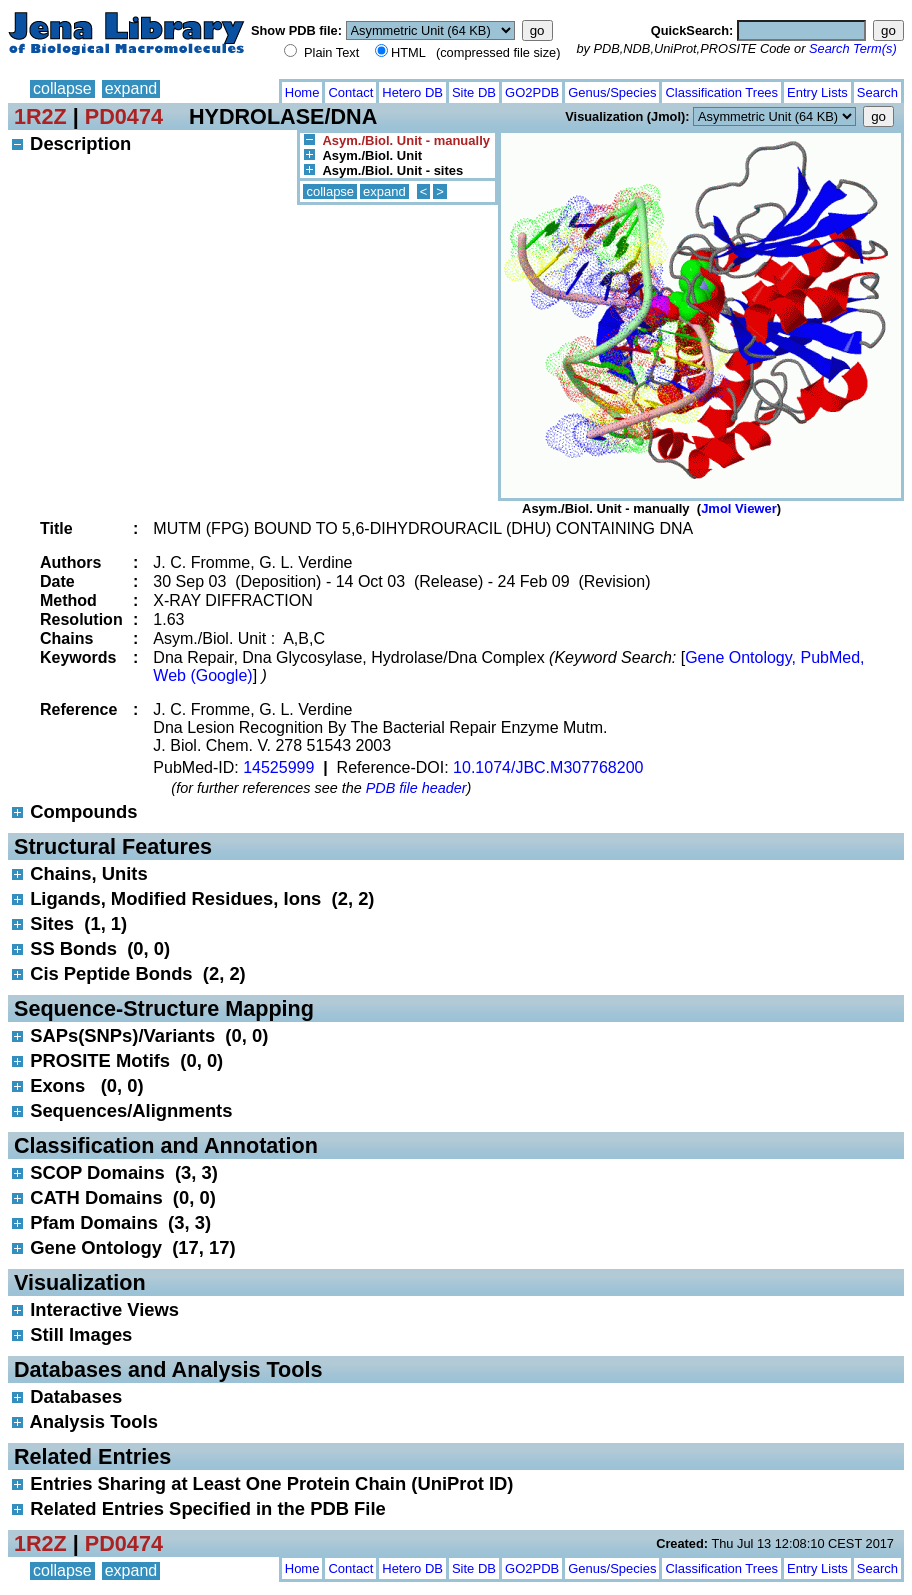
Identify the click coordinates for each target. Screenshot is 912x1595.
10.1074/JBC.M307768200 (548, 767)
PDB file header (416, 788)
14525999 (278, 767)
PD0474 (124, 116)
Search (877, 92)
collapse (62, 88)
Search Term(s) (853, 48)
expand (131, 88)
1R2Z (40, 116)
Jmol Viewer (739, 508)
